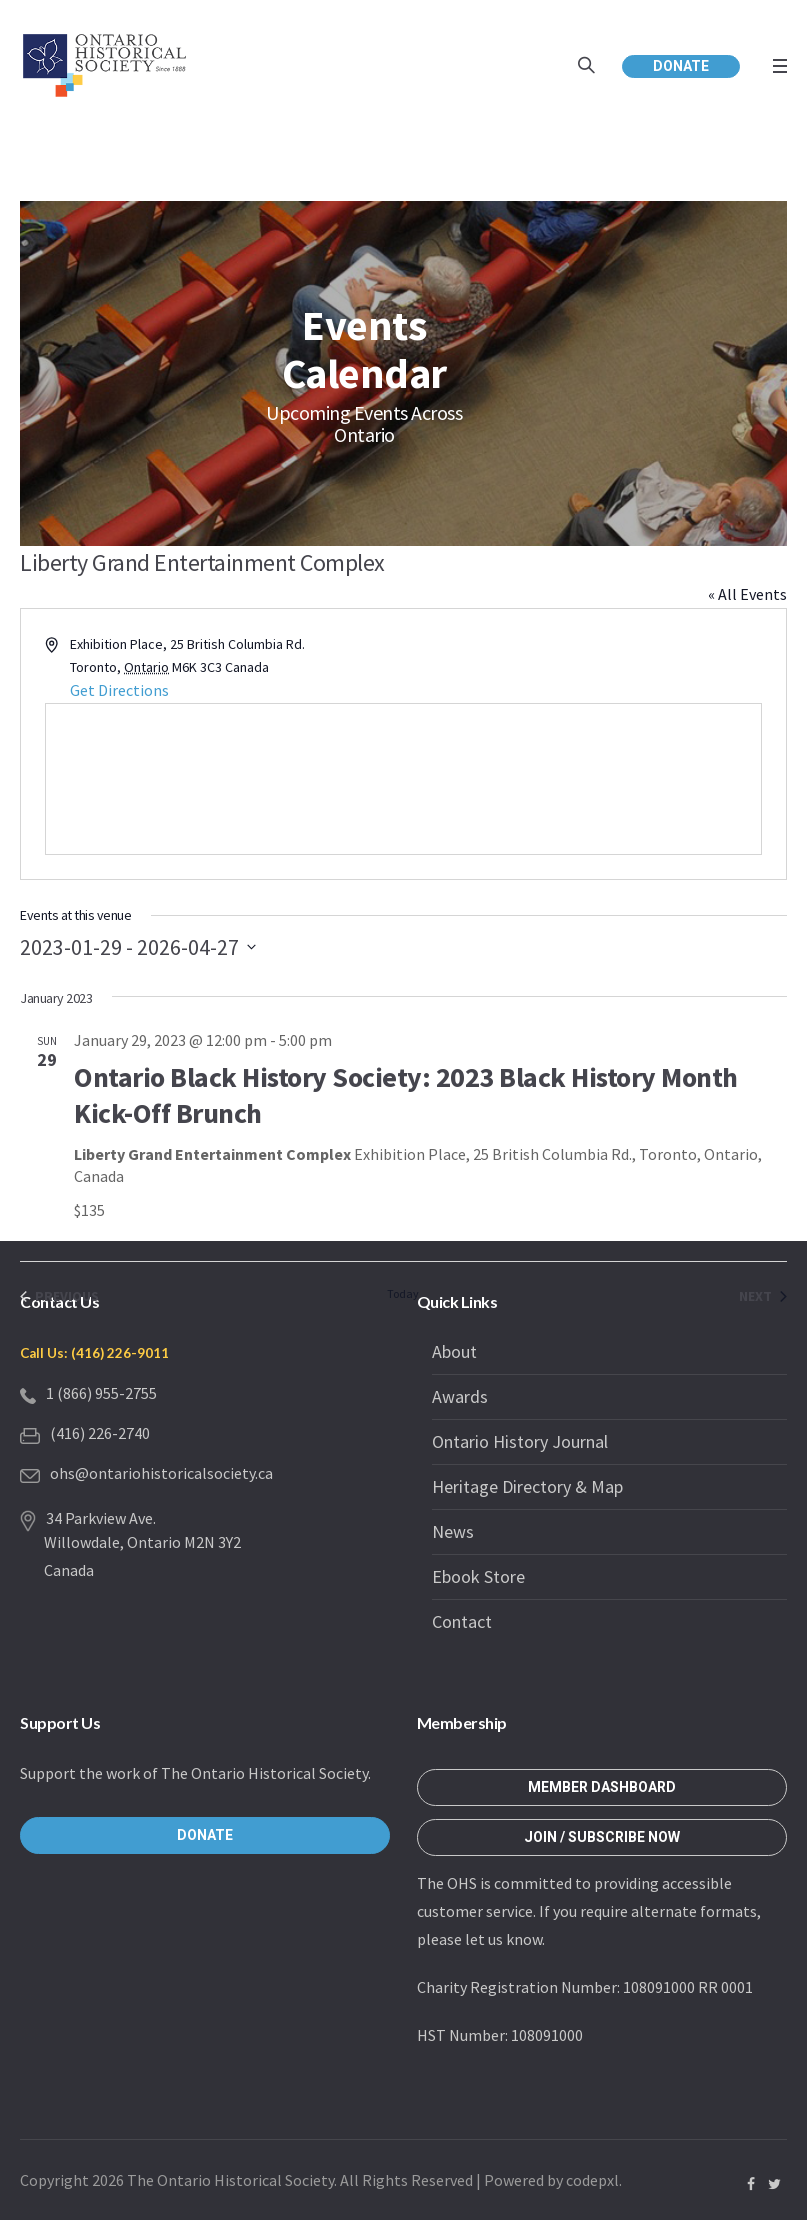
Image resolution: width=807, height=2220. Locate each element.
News (453, 1531)
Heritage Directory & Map (527, 1486)
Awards (460, 1396)
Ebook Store (478, 1576)
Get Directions (119, 690)
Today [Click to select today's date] (403, 1293)
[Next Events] (763, 1296)
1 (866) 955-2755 (101, 1393)
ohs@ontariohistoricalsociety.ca (161, 1473)
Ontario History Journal (520, 1441)
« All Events (747, 594)
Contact (462, 1621)
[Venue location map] (403, 779)
